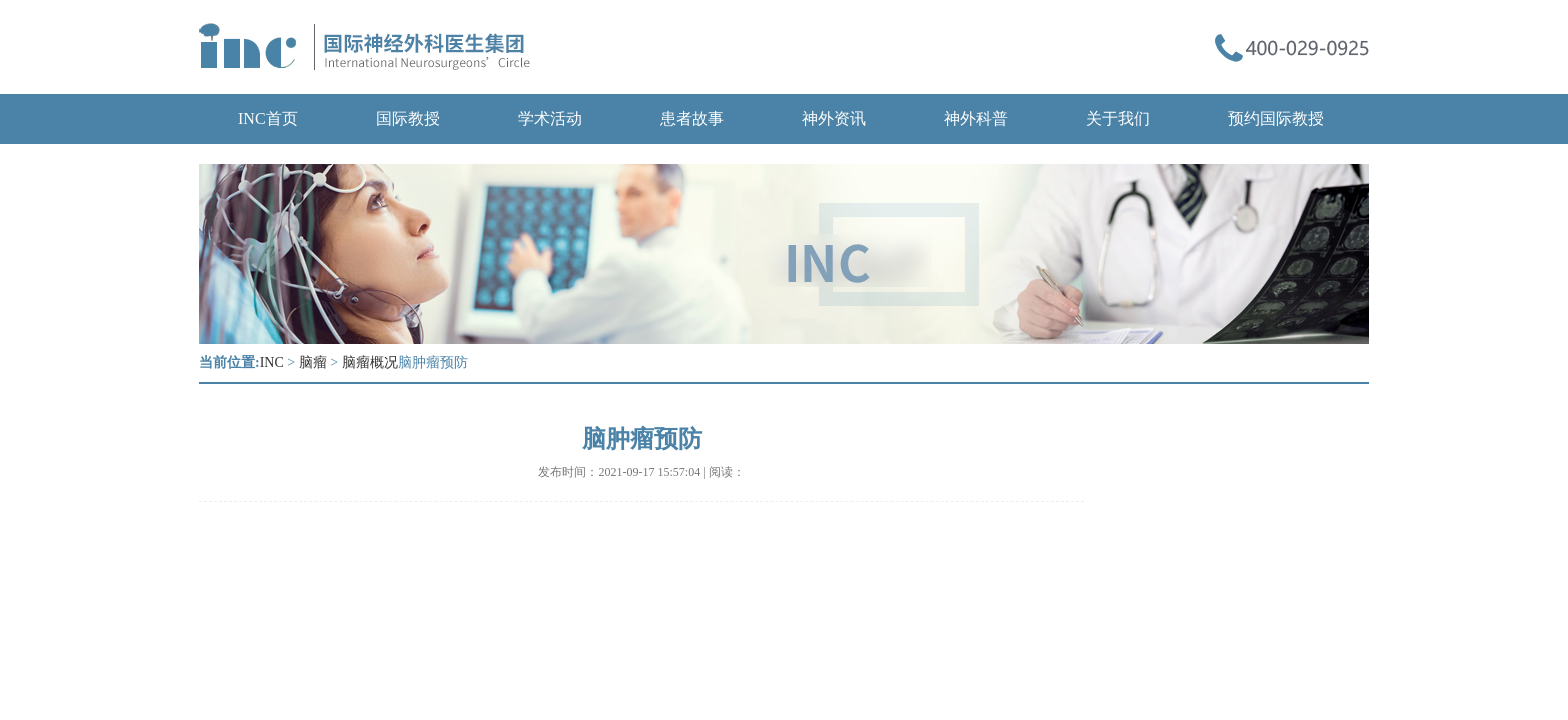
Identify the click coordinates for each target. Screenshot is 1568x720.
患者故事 (692, 118)
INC (272, 362)
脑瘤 (313, 362)
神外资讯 (834, 118)
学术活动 (550, 118)
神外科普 (976, 118)
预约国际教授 (1276, 118)
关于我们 (1118, 118)
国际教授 (408, 118)
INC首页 (268, 118)
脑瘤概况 (370, 362)
